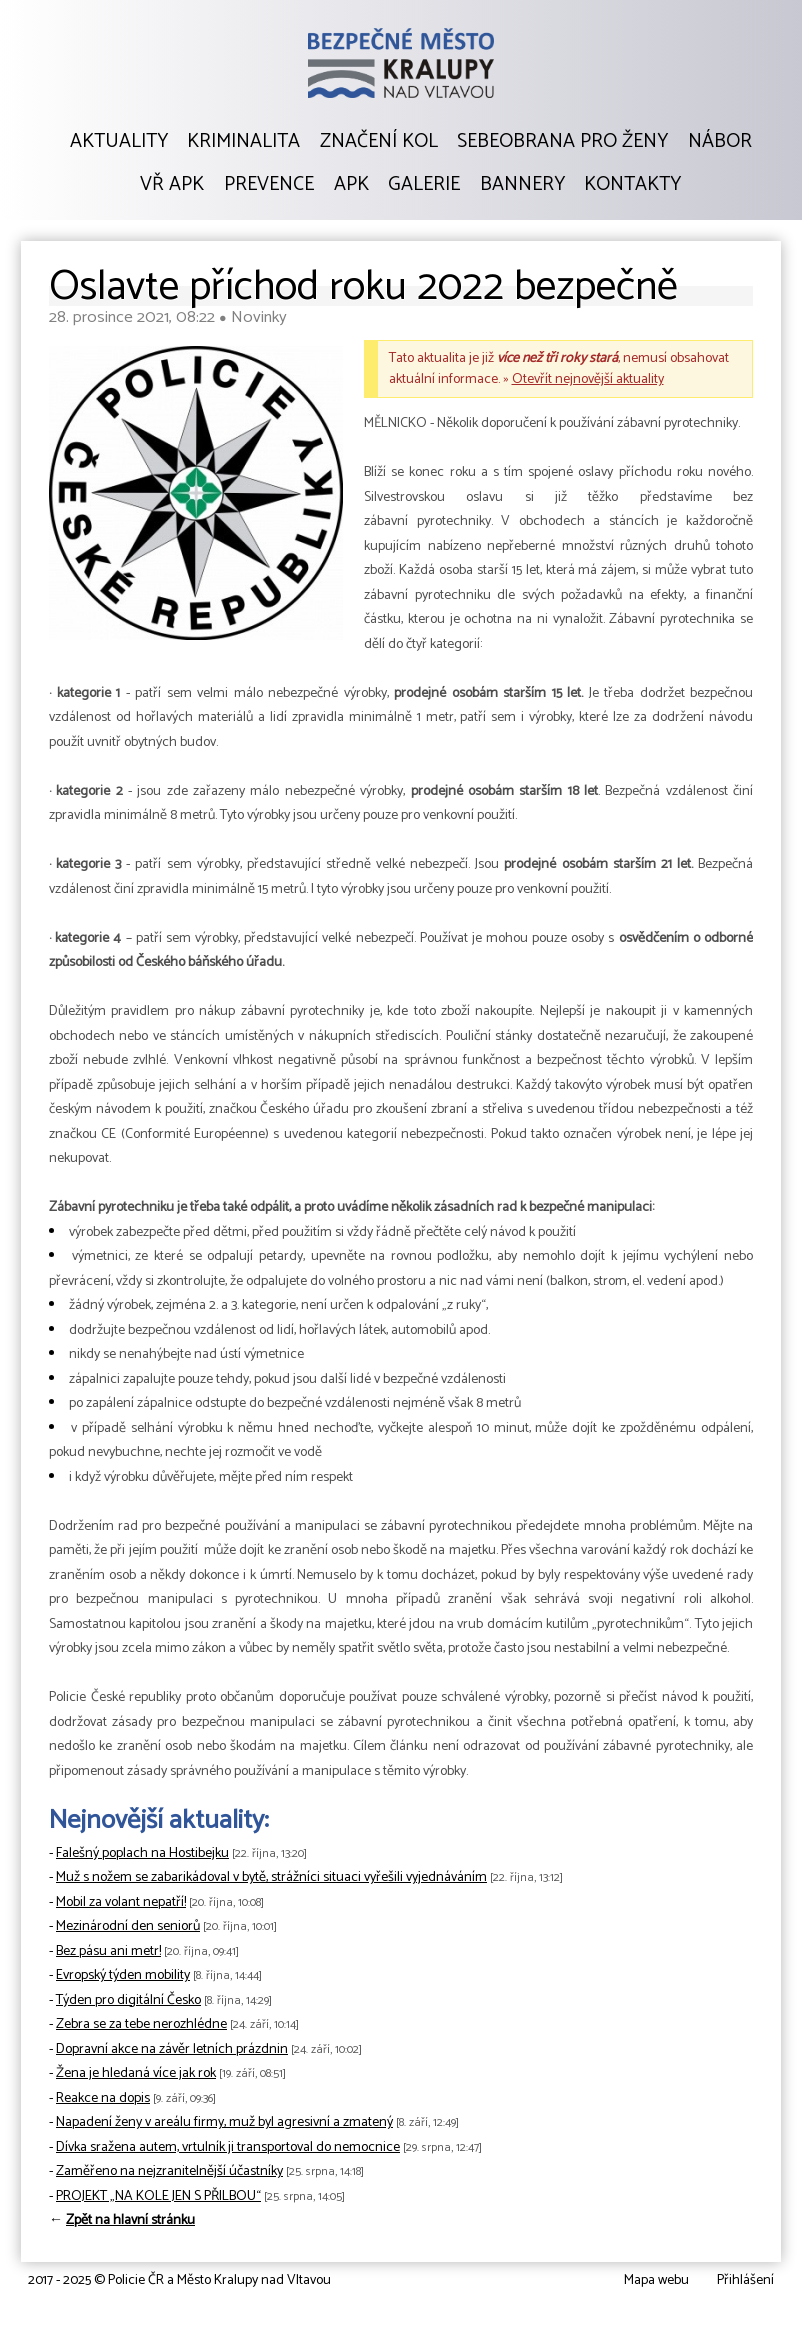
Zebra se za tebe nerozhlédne (141, 2024)
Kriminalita (243, 142)
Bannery (522, 185)
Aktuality (119, 142)
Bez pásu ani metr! (108, 1951)
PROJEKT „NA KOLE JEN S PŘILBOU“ (158, 2196)
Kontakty (632, 185)
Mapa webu (656, 2280)
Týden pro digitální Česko (128, 2000)
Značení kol (379, 142)
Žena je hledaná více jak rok (136, 2073)
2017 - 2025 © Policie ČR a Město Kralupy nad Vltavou (179, 2280)
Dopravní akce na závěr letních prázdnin (172, 2049)
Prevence (269, 185)
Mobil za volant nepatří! (121, 1902)
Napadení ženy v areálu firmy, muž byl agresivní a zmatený (224, 2122)
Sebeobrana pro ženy (562, 142)
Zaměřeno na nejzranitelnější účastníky (169, 2171)
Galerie (424, 185)
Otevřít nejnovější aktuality (588, 379)
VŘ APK (172, 185)
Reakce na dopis (103, 2098)
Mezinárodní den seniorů (128, 1926)
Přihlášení (745, 2280)
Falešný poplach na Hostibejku (142, 1853)
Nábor (720, 142)
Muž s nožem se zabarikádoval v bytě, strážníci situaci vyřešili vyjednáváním (271, 1877)
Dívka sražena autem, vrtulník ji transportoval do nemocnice (228, 2147)
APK (351, 185)
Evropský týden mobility (123, 1975)
